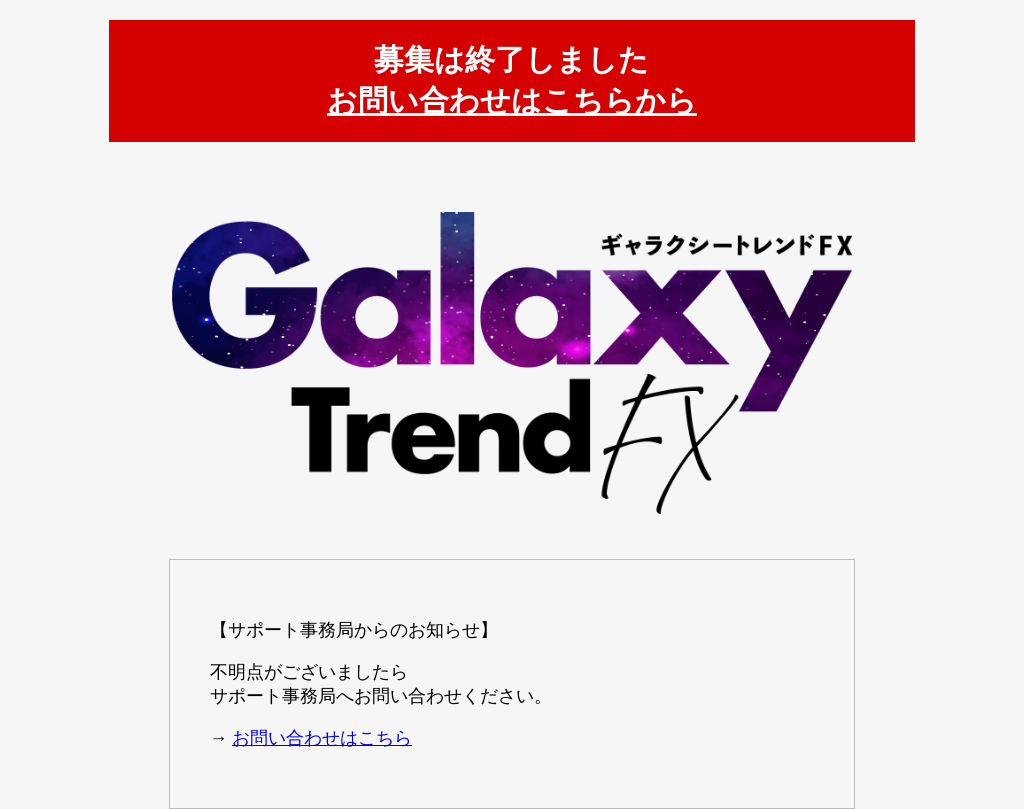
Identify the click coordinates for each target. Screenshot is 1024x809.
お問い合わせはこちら (322, 738)
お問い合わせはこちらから (512, 100)
